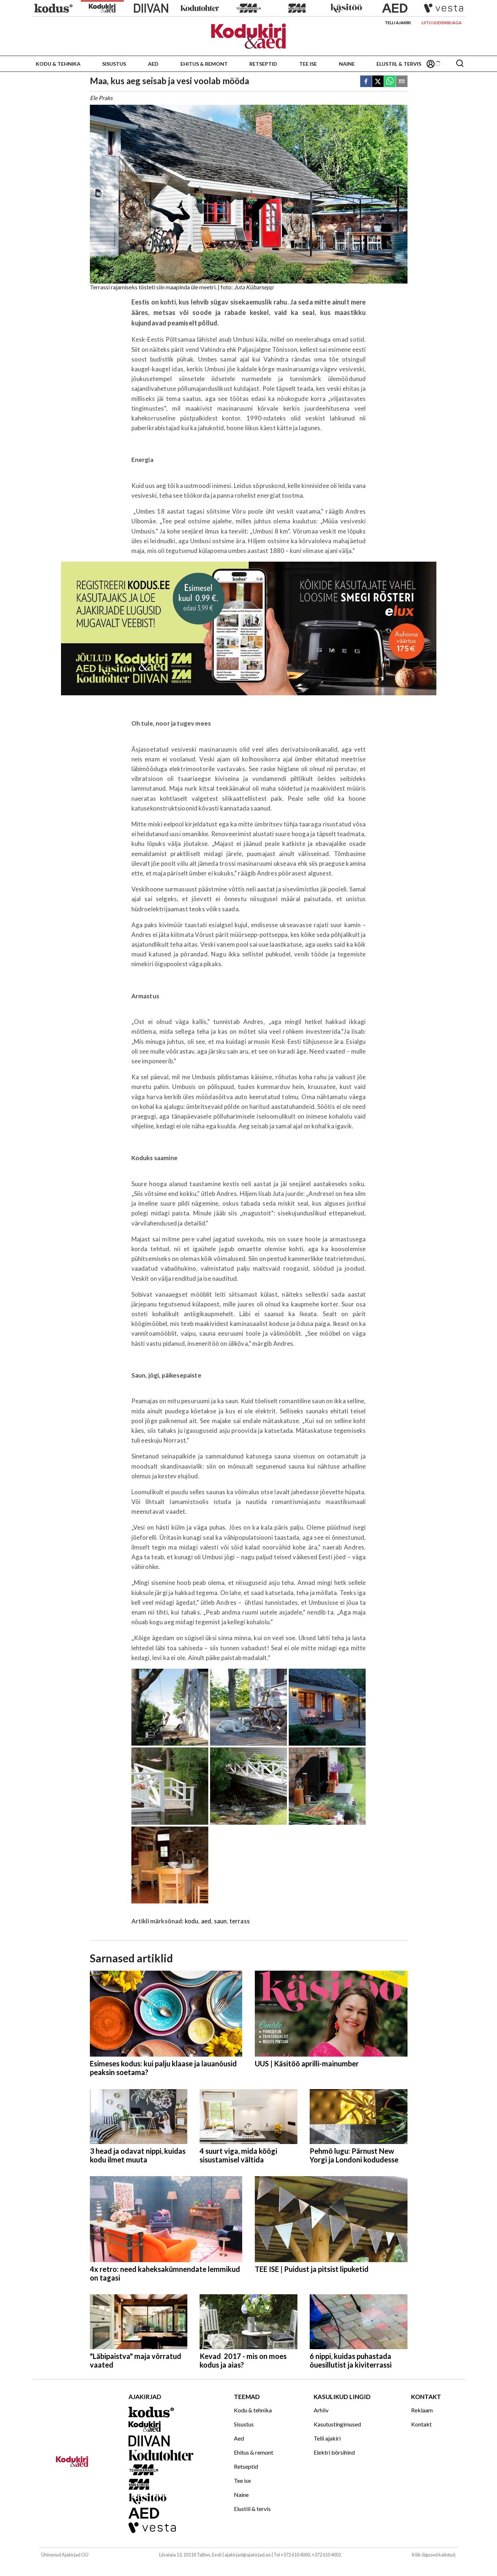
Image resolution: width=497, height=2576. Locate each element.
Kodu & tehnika (58, 64)
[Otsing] (459, 64)
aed (206, 1921)
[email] (401, 81)
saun (220, 1921)
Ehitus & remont (204, 64)
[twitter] (378, 81)
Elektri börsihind (334, 2452)
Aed (153, 64)
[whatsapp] (390, 81)
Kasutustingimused (337, 2424)
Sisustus (114, 64)
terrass (240, 1921)
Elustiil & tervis (398, 64)
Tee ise (308, 64)
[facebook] (366, 81)
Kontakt (421, 2424)
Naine (347, 64)
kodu (192, 1921)
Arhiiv (321, 2410)
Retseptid (263, 64)
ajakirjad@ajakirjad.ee (247, 2555)
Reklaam (422, 2410)
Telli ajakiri (398, 22)
